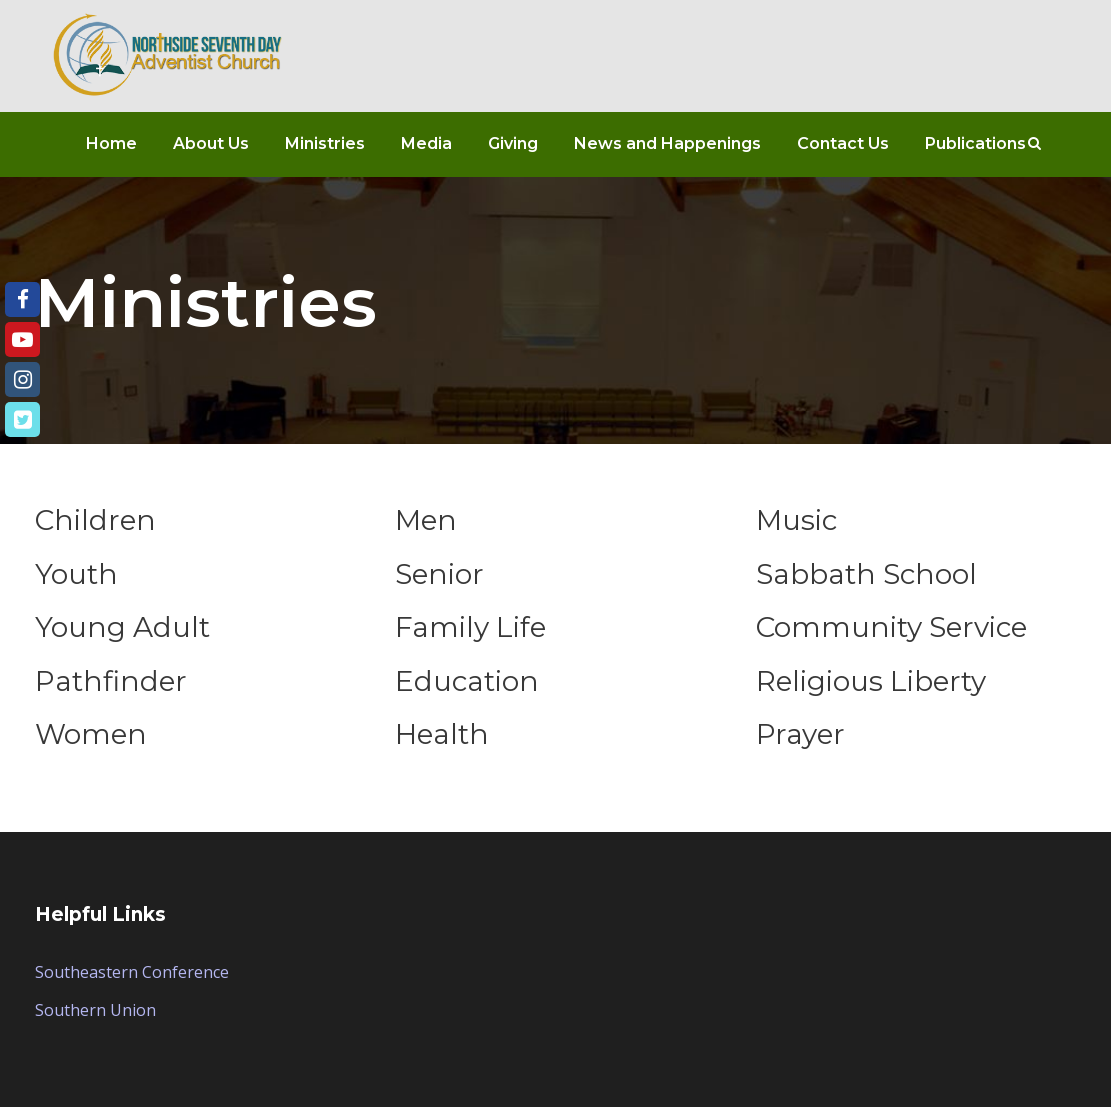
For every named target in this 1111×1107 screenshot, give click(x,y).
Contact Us (843, 143)
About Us (211, 143)
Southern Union (95, 1010)
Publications (975, 143)
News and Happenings (667, 143)
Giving (513, 143)
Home (111, 143)
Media (426, 143)
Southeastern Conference (132, 972)
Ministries (325, 143)
